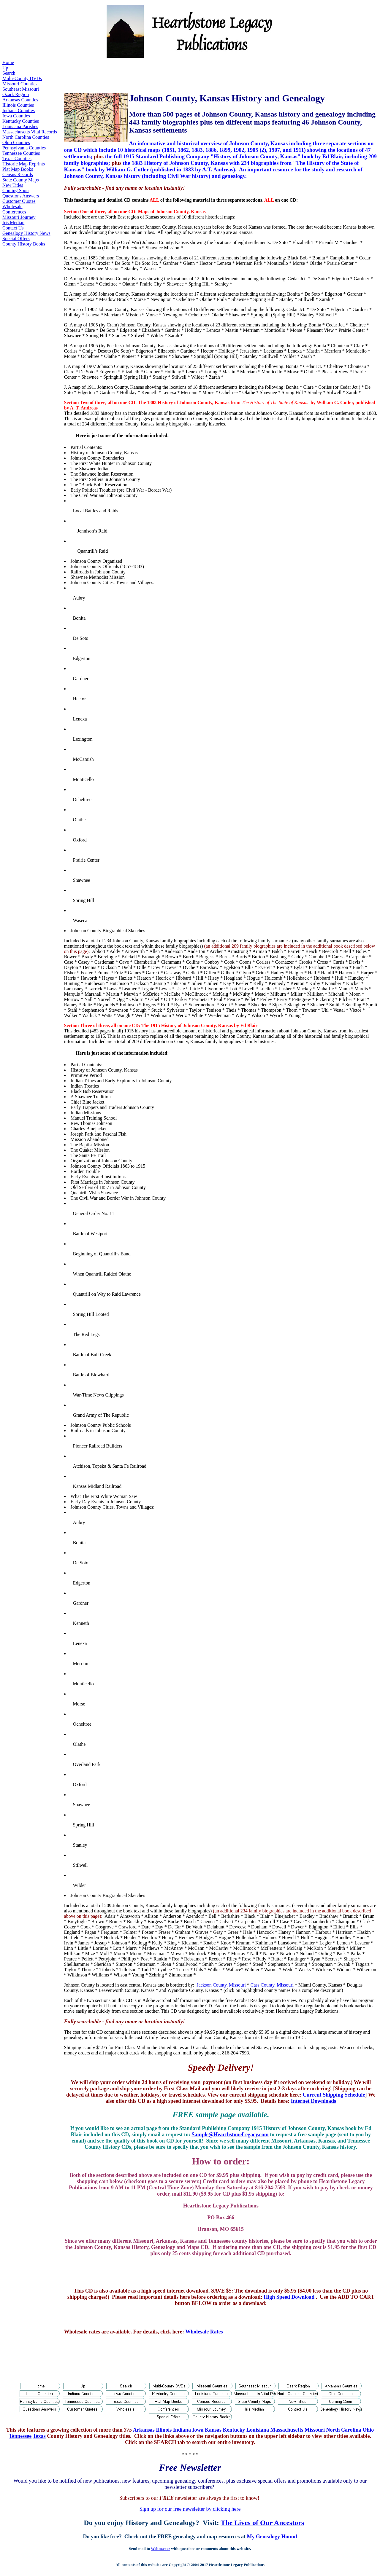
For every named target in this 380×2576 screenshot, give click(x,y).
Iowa (197, 2430)
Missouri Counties (19, 83)
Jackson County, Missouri (221, 1984)
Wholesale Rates (204, 2332)
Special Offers (16, 238)
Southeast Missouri (20, 89)
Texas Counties (16, 158)
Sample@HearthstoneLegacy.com (229, 2134)
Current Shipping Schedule (334, 2095)
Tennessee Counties (21, 153)
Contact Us (13, 227)
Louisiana (257, 2430)
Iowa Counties (16, 115)
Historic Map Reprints (23, 163)
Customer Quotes (19, 201)
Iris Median (13, 222)
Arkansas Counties (20, 99)
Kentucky (234, 2430)
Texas (39, 2436)
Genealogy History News (26, 233)
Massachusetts (286, 2430)
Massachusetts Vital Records (29, 131)
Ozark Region (15, 94)
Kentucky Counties (20, 121)
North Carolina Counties (25, 137)
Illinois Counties (18, 105)
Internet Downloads (313, 2101)
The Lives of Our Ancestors (262, 2522)
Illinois (164, 2430)
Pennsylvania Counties (24, 147)
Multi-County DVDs (22, 78)
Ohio (368, 2430)
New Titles (12, 185)
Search (8, 73)
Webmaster (160, 2548)
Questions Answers (20, 195)
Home (8, 62)
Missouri (315, 2430)
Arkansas (144, 2430)
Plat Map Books (17, 169)
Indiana (182, 2430)
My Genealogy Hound (272, 2537)
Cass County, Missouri (272, 1984)
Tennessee (20, 2436)
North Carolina (343, 2430)
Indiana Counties (18, 110)
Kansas (213, 2430)
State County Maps (20, 179)
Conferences (14, 211)
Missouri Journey (19, 217)
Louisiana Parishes (20, 126)
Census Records (17, 174)
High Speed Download (289, 2297)
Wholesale (12, 206)
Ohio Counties (16, 142)
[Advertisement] (172, 73)
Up (5, 67)
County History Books (23, 243)
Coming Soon (15, 190)
